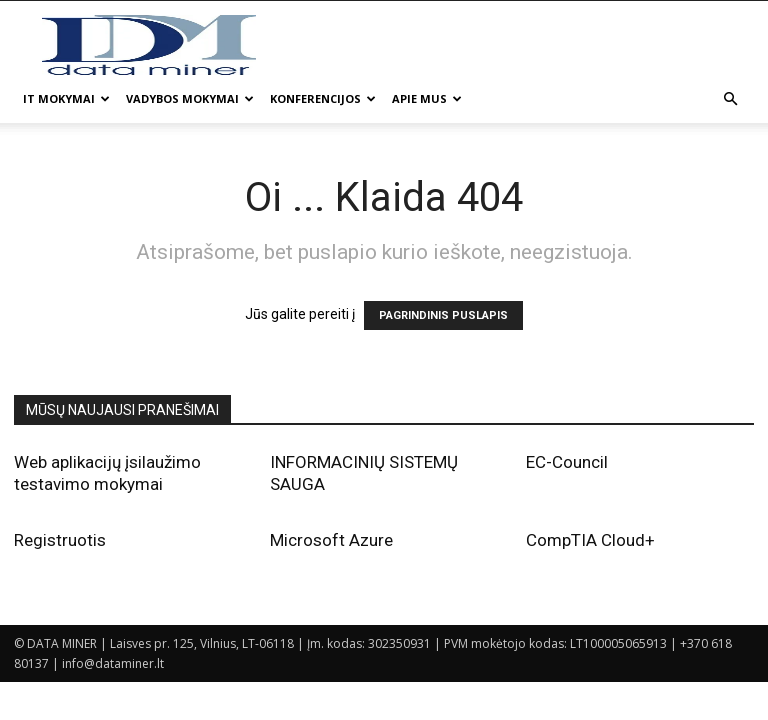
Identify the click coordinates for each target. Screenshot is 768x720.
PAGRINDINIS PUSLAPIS (443, 315)
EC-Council (567, 462)
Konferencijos (323, 98)
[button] (730, 99)
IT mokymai (66, 98)
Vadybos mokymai (190, 98)
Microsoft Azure (331, 540)
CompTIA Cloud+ (590, 540)
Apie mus (427, 98)
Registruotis (60, 540)
